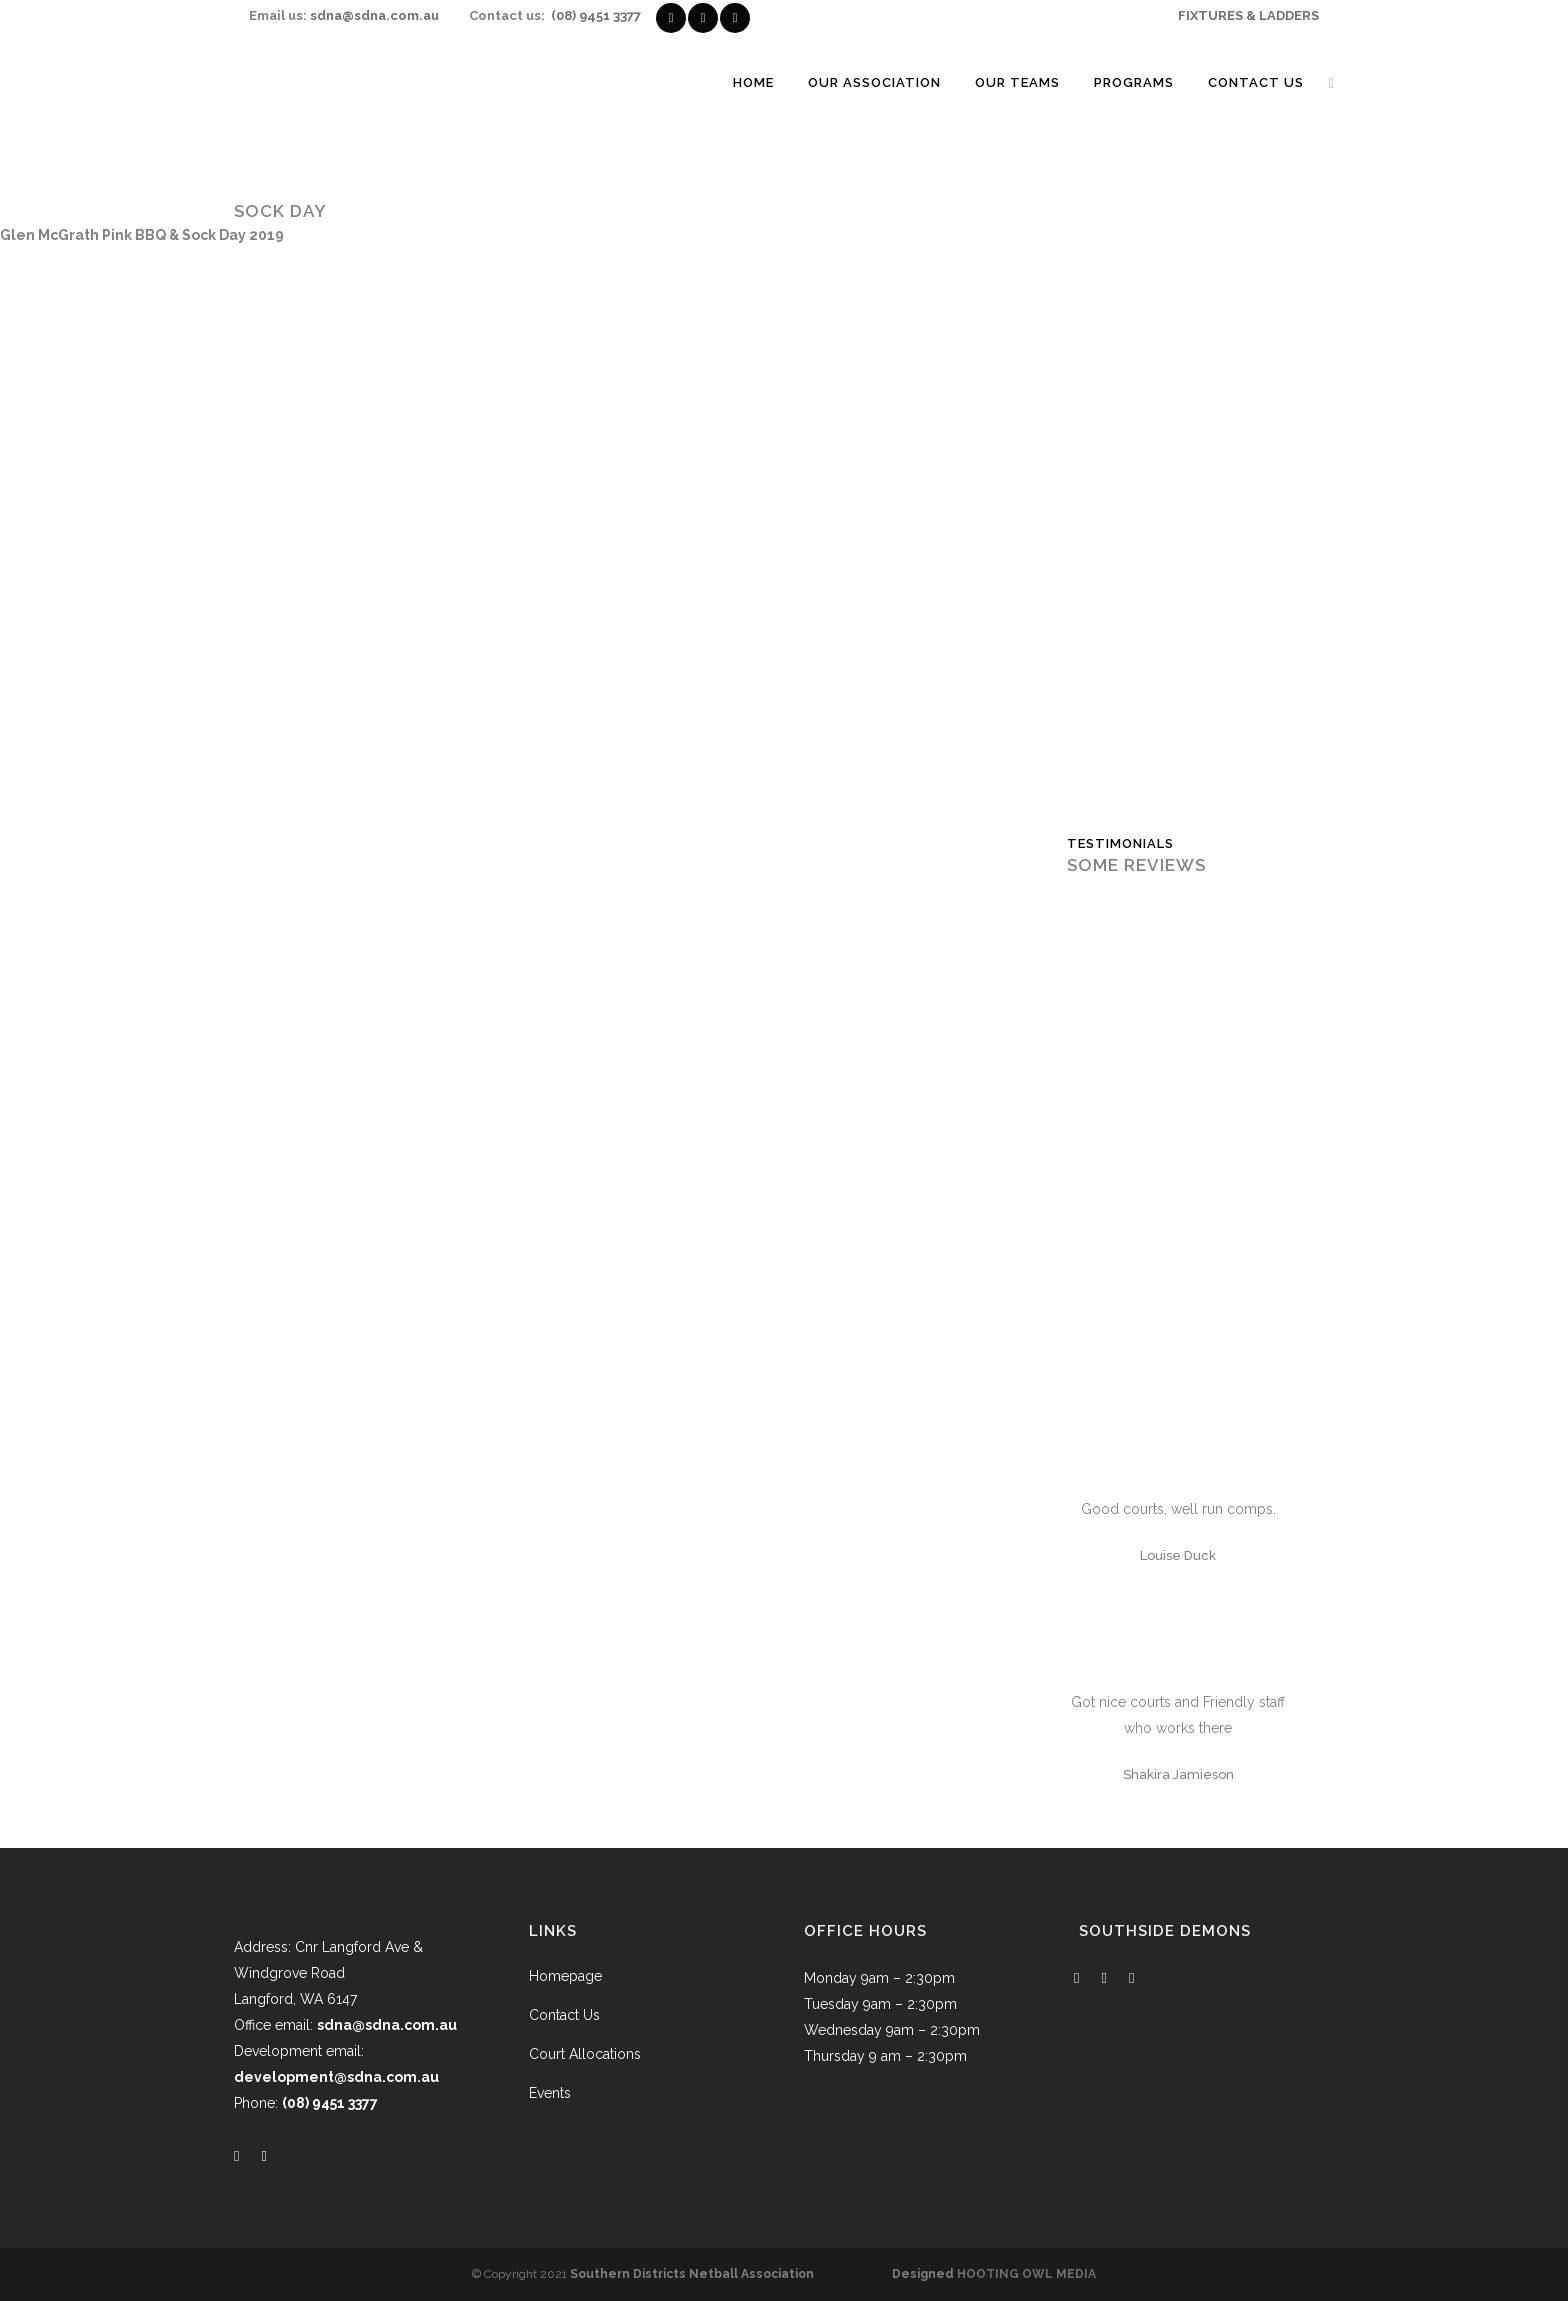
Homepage (565, 1976)
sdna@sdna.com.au (374, 15)
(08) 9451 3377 (596, 15)
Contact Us (564, 2015)
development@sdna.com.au (336, 2077)
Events (550, 2093)
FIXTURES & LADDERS (1248, 15)
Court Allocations (585, 2054)
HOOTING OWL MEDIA (1026, 2274)
